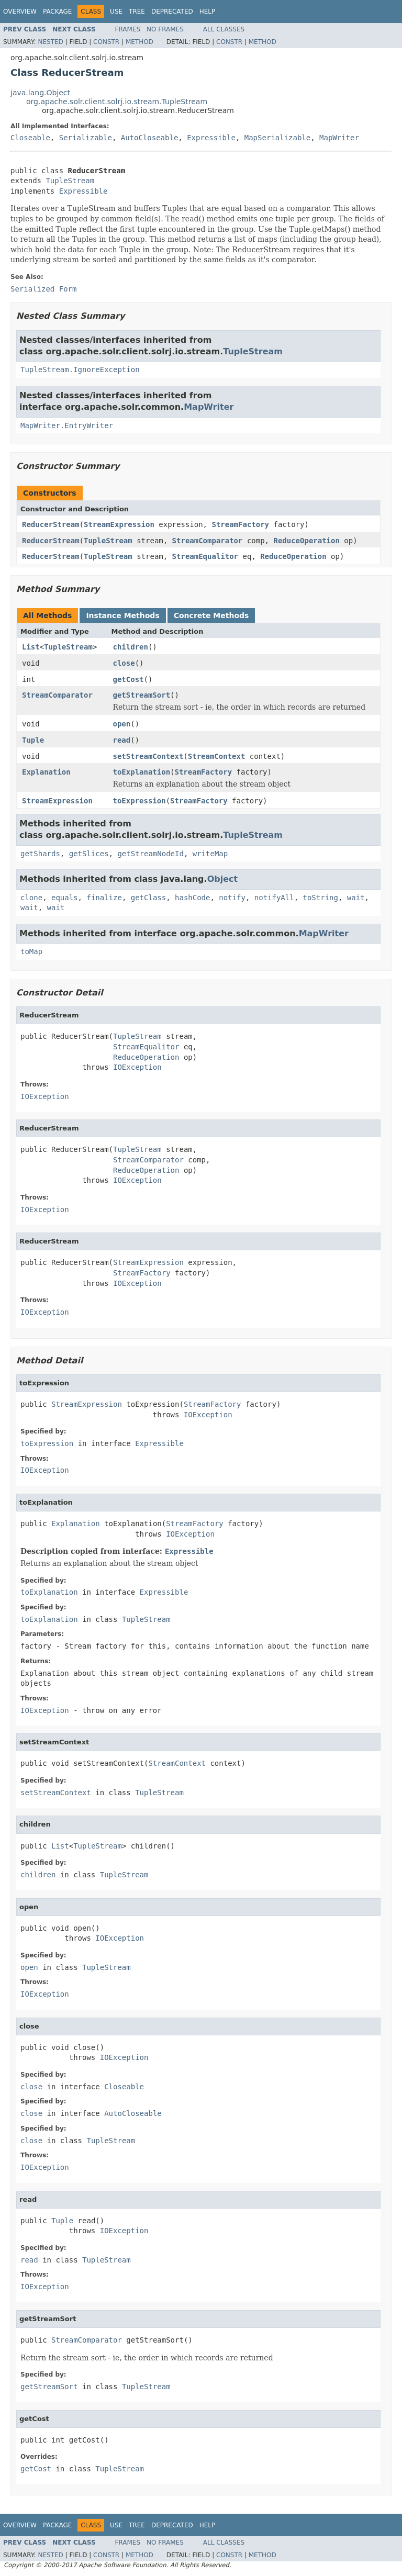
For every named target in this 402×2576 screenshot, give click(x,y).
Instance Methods (122, 615)
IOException (137, 1067)
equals (64, 897)
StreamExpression (119, 524)
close (124, 663)
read (122, 740)
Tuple (33, 740)
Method (139, 42)
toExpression (139, 801)
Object (222, 879)
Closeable (30, 137)
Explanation (46, 772)
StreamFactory (240, 524)
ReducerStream (51, 524)
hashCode (192, 897)
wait (356, 897)
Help (207, 11)
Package (57, 11)
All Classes (223, 29)
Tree (137, 11)
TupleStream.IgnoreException (80, 369)
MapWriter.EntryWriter (66, 425)
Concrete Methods (211, 615)
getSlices (89, 853)
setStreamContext (148, 756)
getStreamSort (142, 695)
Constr (106, 42)
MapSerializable (277, 137)
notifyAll (274, 897)
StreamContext (216, 756)
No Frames (165, 29)
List (31, 647)
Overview (20, 11)
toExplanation (142, 772)
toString (320, 897)
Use (116, 11)
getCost (128, 679)
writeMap (210, 853)
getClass (148, 897)
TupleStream (70, 180)
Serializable (85, 137)
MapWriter (339, 137)
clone (31, 897)
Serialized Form (43, 289)
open (122, 724)
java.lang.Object (40, 92)
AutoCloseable (149, 137)
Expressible (211, 137)
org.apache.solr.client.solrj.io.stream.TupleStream (116, 101)
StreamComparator (207, 540)
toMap (31, 951)
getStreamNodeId (150, 853)
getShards (40, 853)
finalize (103, 897)
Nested (50, 42)
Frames (128, 29)
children (130, 647)
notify (232, 897)
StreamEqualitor (205, 556)
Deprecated (172, 11)
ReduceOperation (306, 540)
